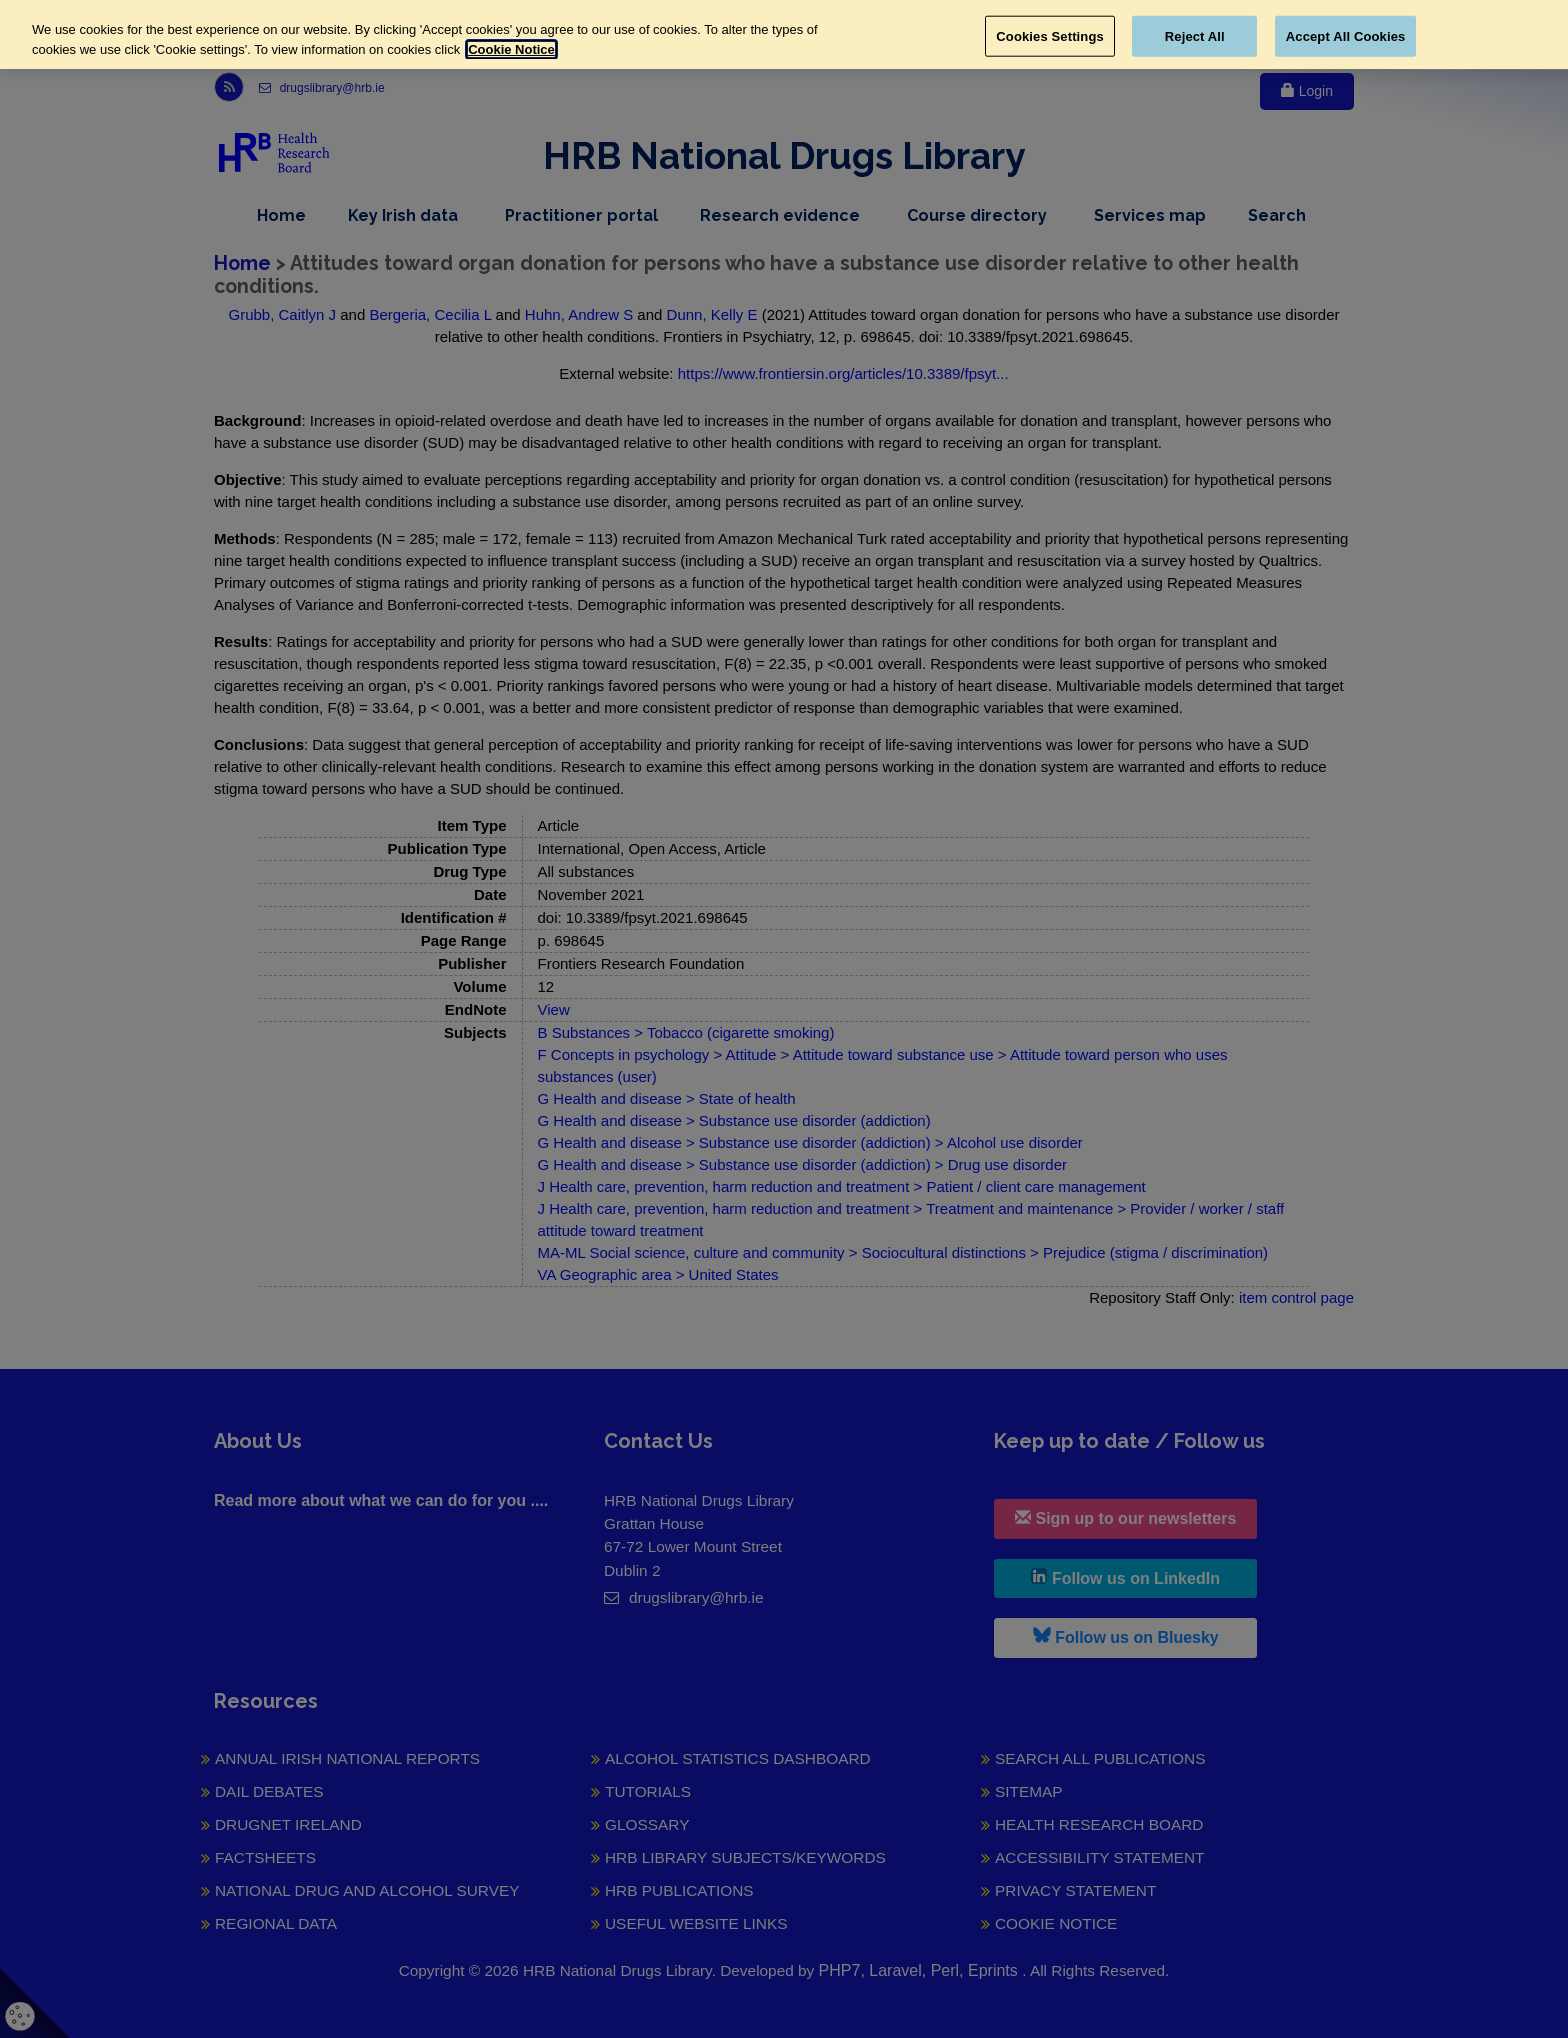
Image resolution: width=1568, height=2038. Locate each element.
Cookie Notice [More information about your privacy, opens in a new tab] (511, 49)
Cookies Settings (1050, 35)
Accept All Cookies (1346, 35)
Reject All (1195, 35)
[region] (784, 34)
